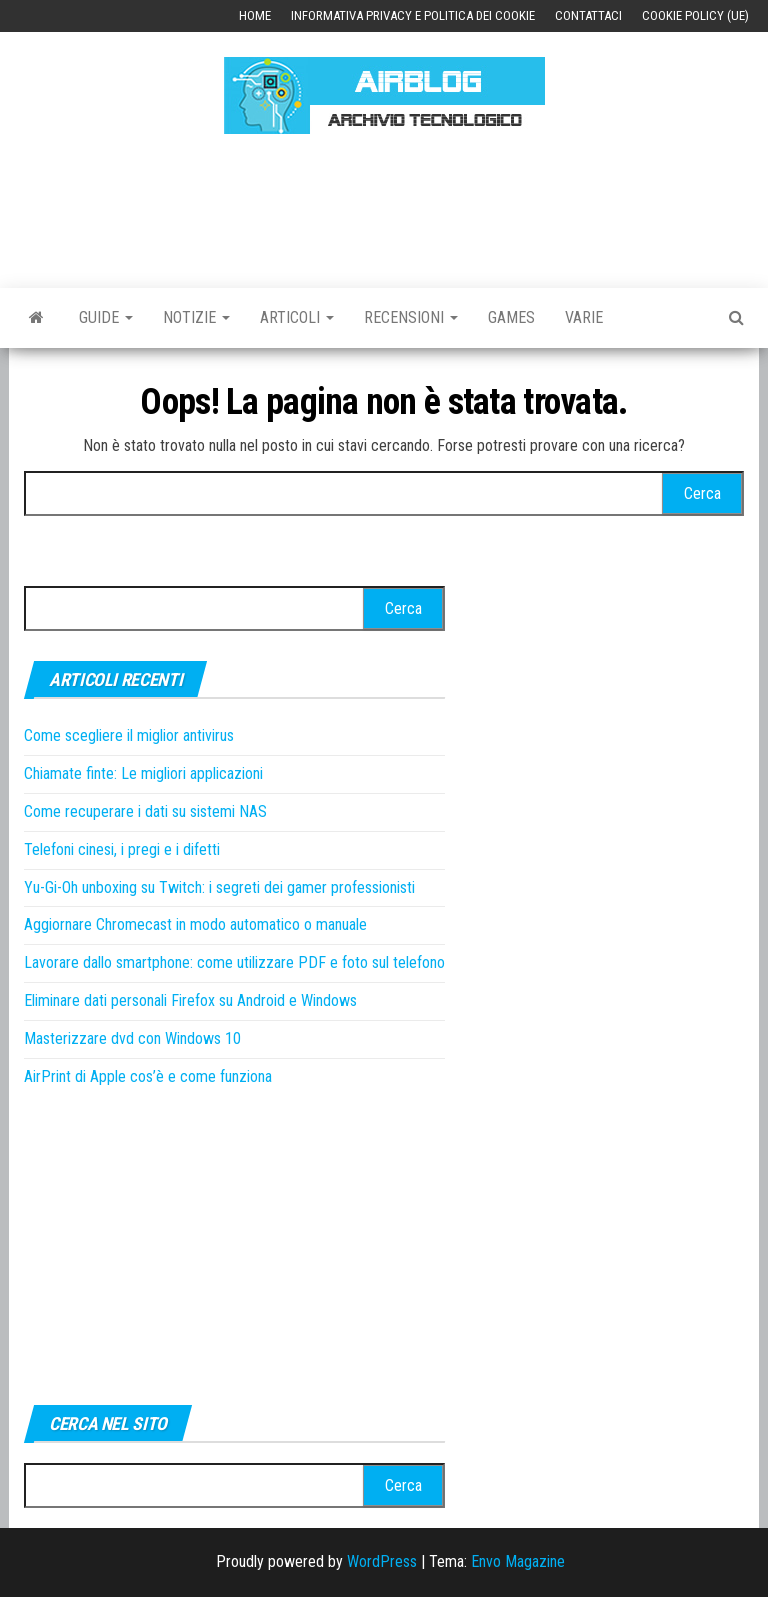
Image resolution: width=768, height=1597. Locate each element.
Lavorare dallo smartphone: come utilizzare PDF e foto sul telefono (234, 962)
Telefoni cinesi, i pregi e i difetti (122, 849)
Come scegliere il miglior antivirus (129, 735)
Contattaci (588, 15)
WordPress (382, 1561)
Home (255, 15)
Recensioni (411, 317)
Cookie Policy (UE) (695, 15)
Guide (106, 317)
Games (511, 317)
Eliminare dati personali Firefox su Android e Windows (190, 1000)
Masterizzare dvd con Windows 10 (132, 1038)
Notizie (196, 317)
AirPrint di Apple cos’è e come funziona (148, 1076)
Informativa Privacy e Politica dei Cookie (413, 15)
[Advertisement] (388, 208)
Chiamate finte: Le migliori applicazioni (143, 773)
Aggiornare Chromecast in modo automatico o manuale (195, 924)
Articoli (297, 317)
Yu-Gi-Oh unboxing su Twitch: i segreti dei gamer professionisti (219, 887)
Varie (584, 317)
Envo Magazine (518, 1561)
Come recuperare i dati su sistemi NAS (145, 811)
